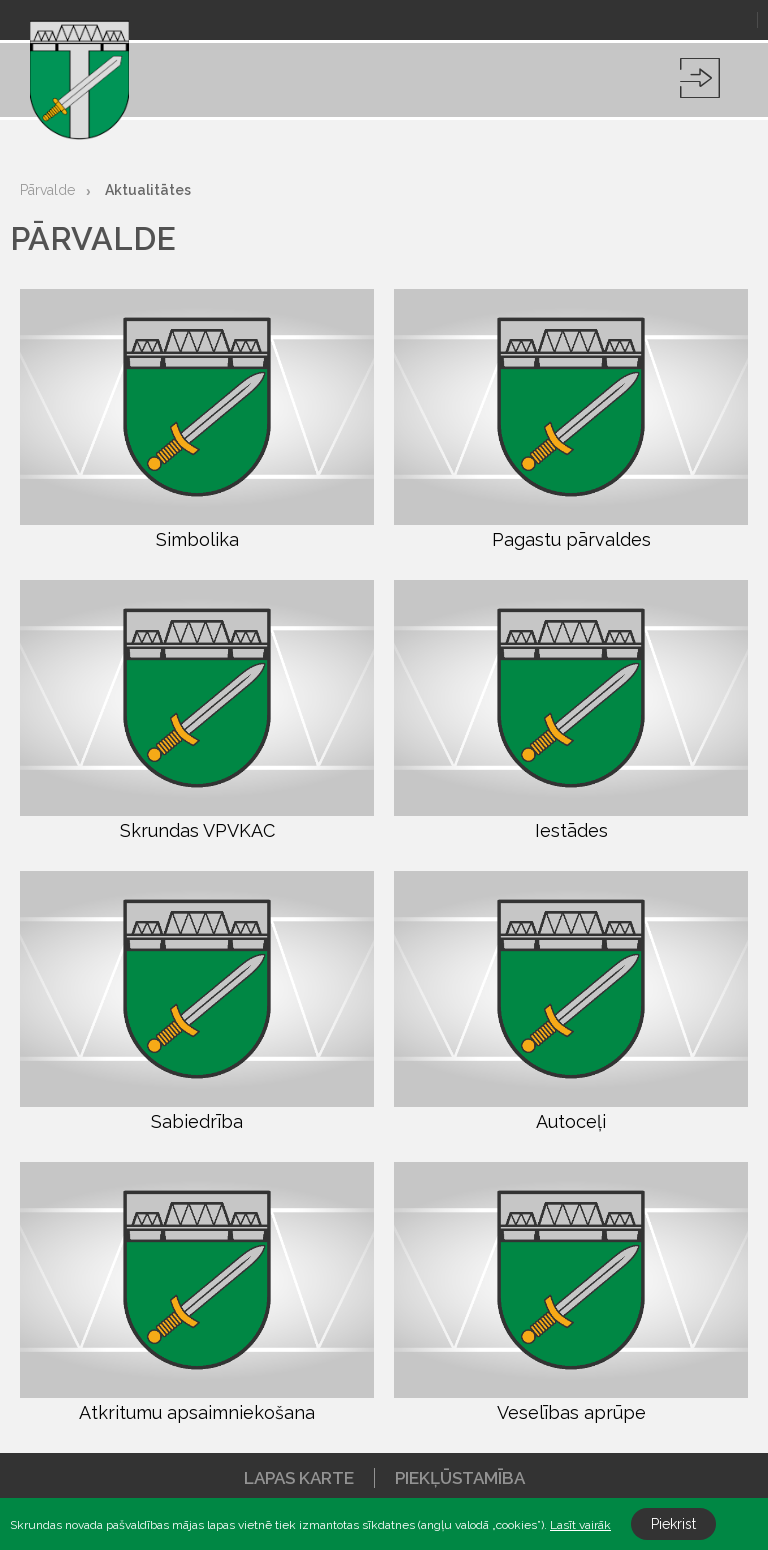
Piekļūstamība (460, 1478)
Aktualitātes (148, 190)
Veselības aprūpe (571, 1292)
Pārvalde (47, 190)
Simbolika (197, 419)
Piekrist (673, 1524)
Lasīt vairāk (580, 1525)
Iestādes (571, 710)
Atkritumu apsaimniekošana (197, 1292)
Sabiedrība (197, 1001)
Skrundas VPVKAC (197, 710)
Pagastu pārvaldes (571, 419)
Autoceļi (571, 1001)
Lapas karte (299, 1478)
